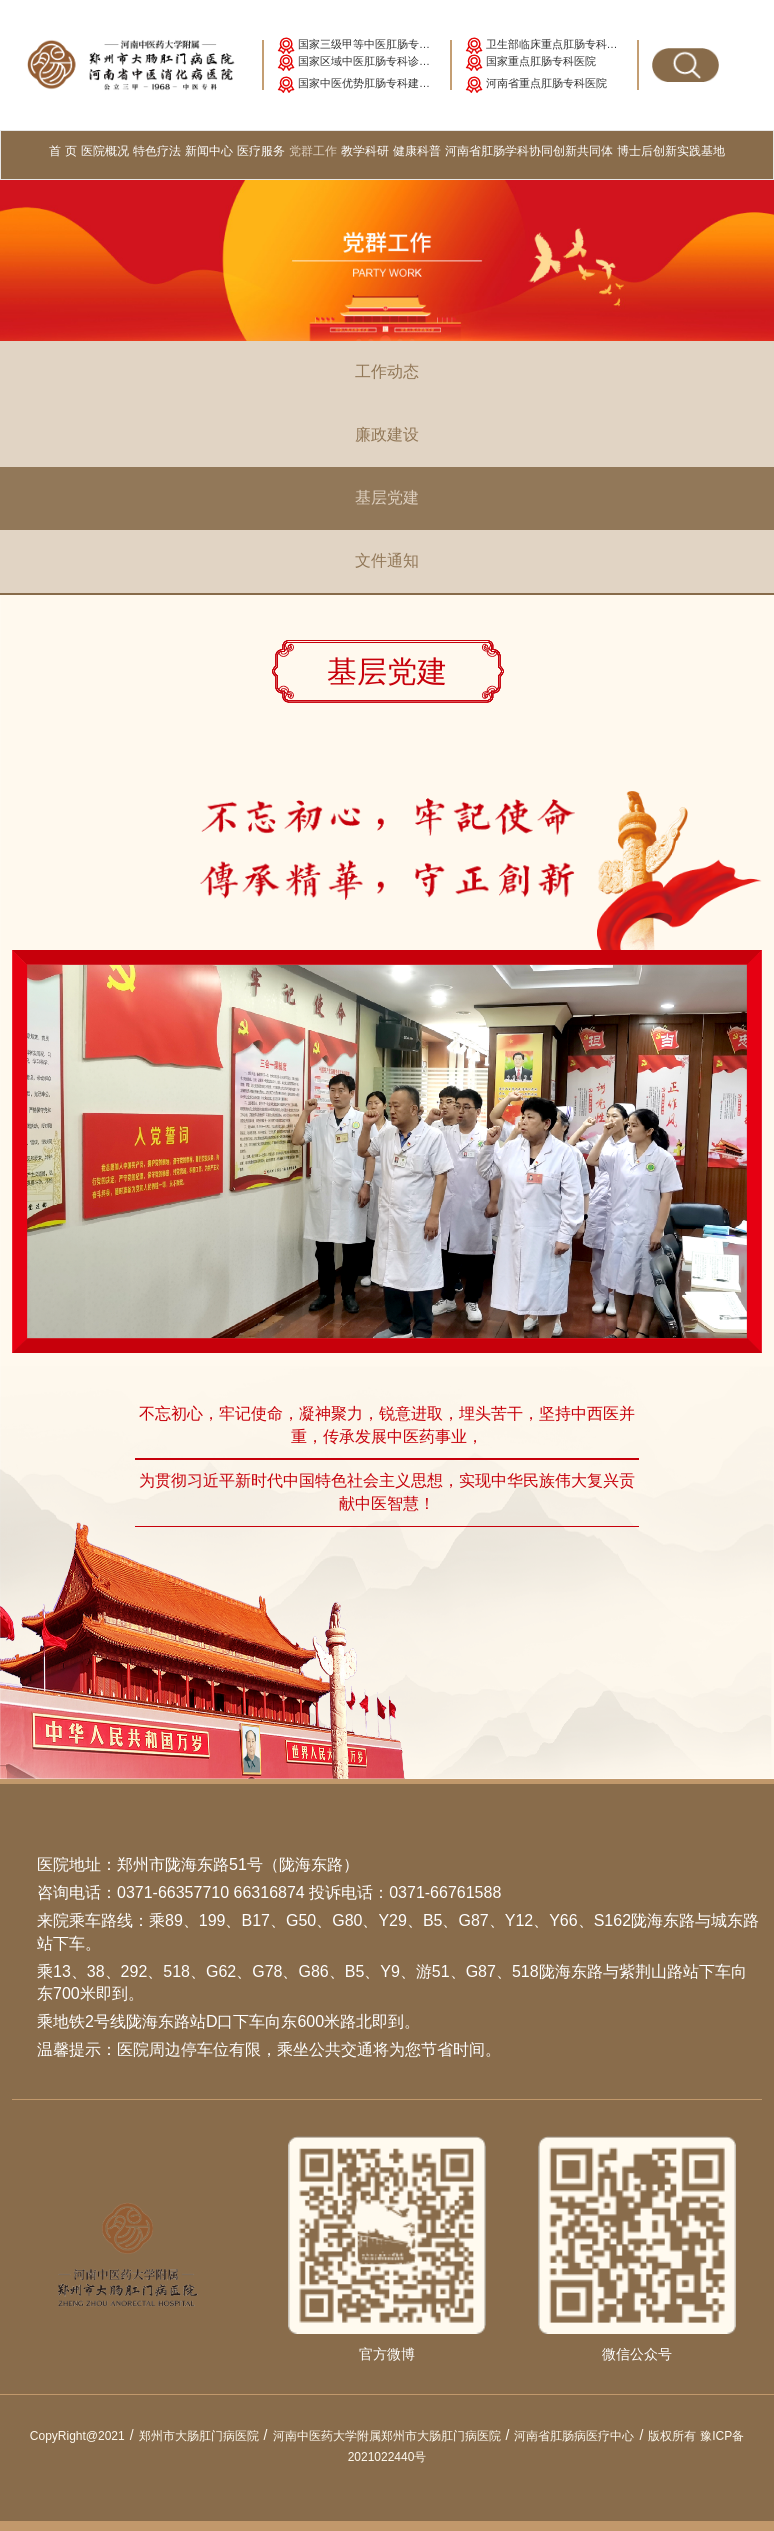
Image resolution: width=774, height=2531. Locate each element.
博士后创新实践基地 (671, 151)
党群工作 (313, 151)
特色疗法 (157, 151)
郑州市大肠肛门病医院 (206, 2436)
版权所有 (672, 2436)
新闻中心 (209, 151)
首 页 (63, 149)
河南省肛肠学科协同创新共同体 (529, 151)
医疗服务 (261, 151)
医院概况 (105, 151)
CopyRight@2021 (84, 2436)
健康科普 (417, 151)
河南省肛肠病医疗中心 (581, 2436)
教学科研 (365, 151)
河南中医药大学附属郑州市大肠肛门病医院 (394, 2436)
